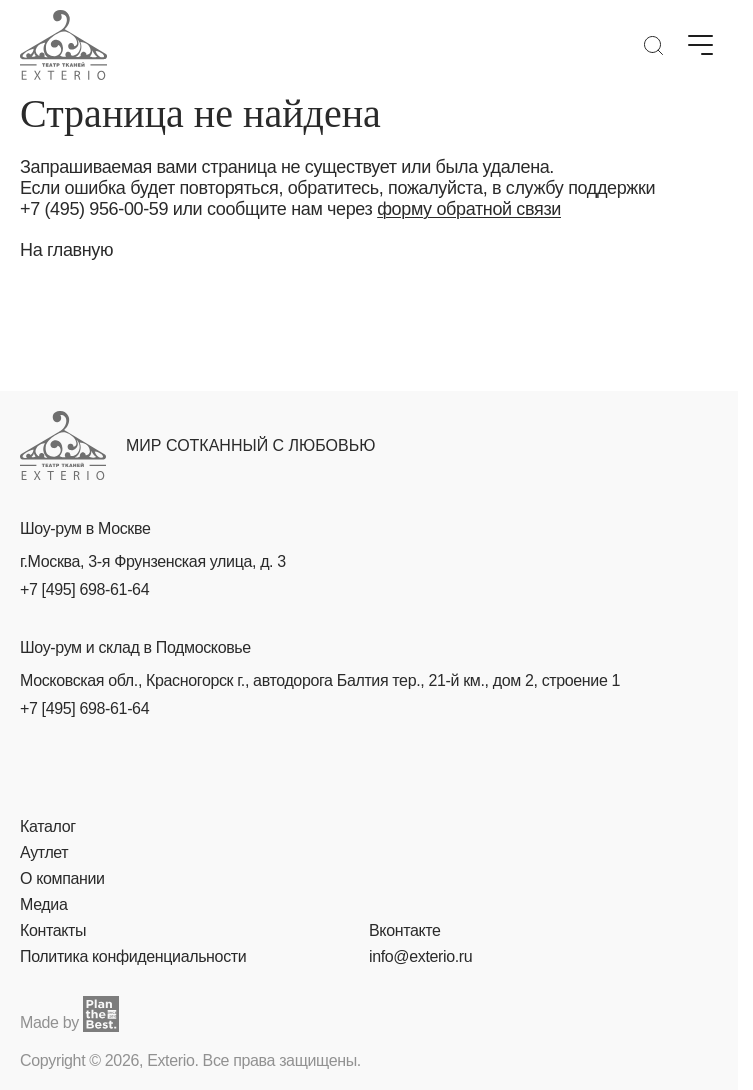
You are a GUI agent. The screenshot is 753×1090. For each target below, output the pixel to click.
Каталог (48, 826)
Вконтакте (405, 930)
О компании (62, 878)
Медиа (43, 904)
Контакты (53, 930)
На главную (66, 250)
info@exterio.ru (420, 956)
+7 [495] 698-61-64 (84, 589)
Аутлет (44, 852)
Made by (69, 1014)
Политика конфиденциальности (133, 956)
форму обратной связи (469, 209)
